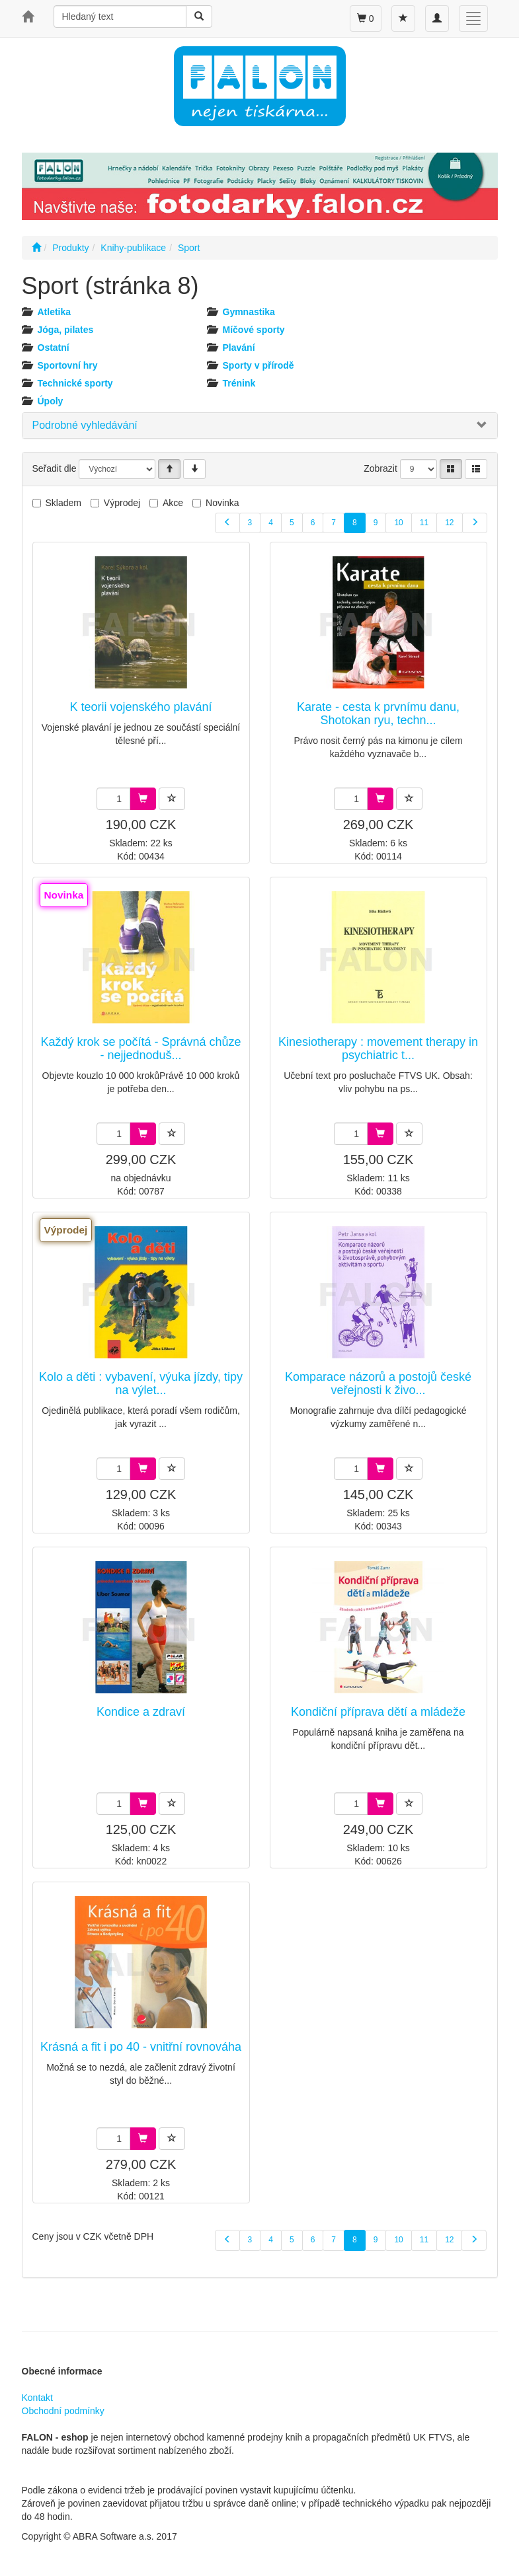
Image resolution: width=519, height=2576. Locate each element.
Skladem (63, 502)
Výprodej (122, 502)
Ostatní (53, 347)
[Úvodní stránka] (36, 247)
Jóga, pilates (66, 329)
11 (424, 522)
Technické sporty (75, 383)
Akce (173, 502)
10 (398, 522)
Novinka (222, 502)
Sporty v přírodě (258, 365)
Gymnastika (249, 312)
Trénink (239, 383)
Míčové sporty (254, 329)
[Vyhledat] (199, 16)
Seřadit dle (54, 468)
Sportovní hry (68, 365)
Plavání (239, 347)
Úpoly (50, 401)
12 (449, 522)
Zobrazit (380, 468)
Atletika (54, 312)
